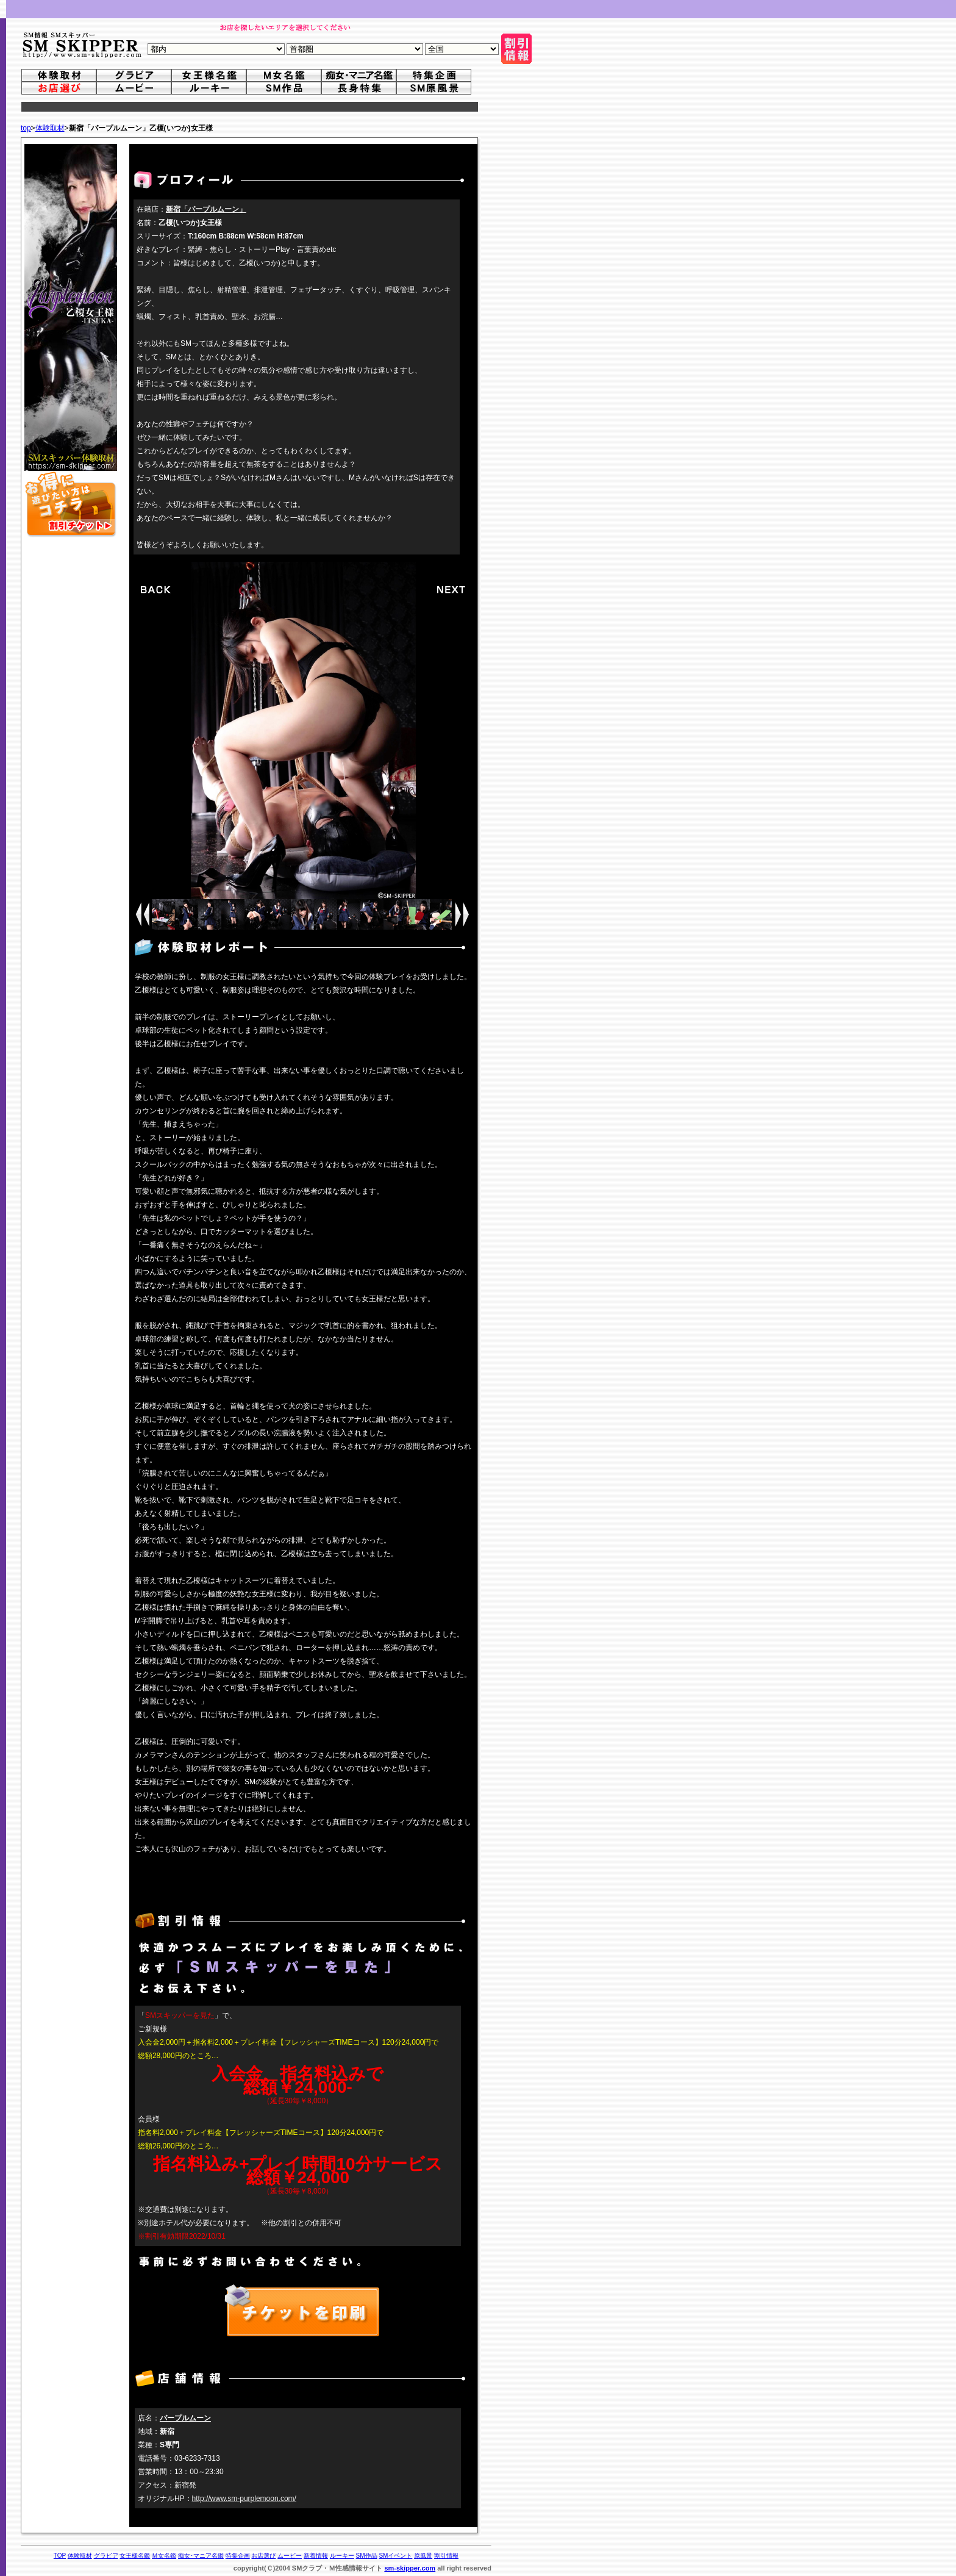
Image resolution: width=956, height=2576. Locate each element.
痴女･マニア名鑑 (201, 2555)
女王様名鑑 (135, 2555)
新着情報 (316, 2555)
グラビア (106, 2555)
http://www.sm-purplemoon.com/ (244, 2498)
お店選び (263, 2555)
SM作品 (366, 2555)
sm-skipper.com (409, 2568)
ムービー (289, 2555)
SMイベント (395, 2555)
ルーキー (342, 2555)
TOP (60, 2555)
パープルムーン (185, 2418)
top (26, 128)
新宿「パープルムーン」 (206, 209)
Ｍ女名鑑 (164, 2555)
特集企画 (238, 2555)
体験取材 (50, 128)
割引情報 (446, 2555)
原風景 (423, 2555)
